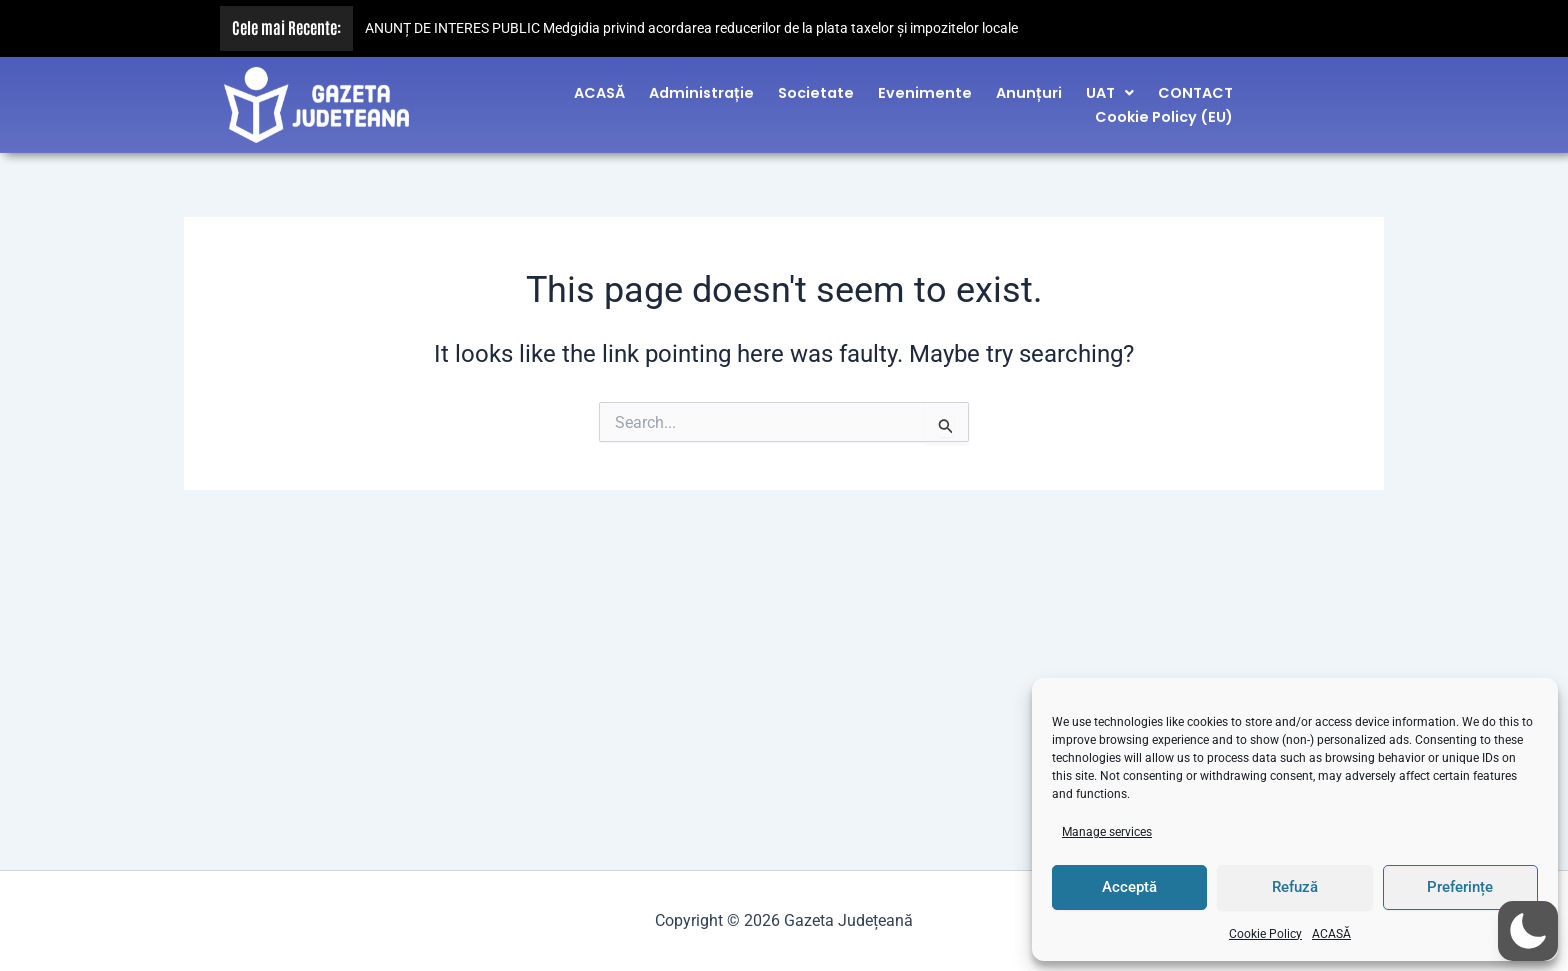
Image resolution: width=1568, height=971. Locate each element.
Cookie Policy (1265, 934)
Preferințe (1460, 887)
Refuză (1295, 887)
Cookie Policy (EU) (1164, 112)
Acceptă (1129, 887)
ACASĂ (1331, 934)
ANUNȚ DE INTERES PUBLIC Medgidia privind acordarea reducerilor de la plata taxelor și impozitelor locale (691, 28)
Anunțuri (1029, 87)
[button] (1110, 87)
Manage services (1107, 832)
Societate (816, 87)
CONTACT (1195, 87)
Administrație (701, 87)
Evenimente (925, 87)
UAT (1110, 87)
